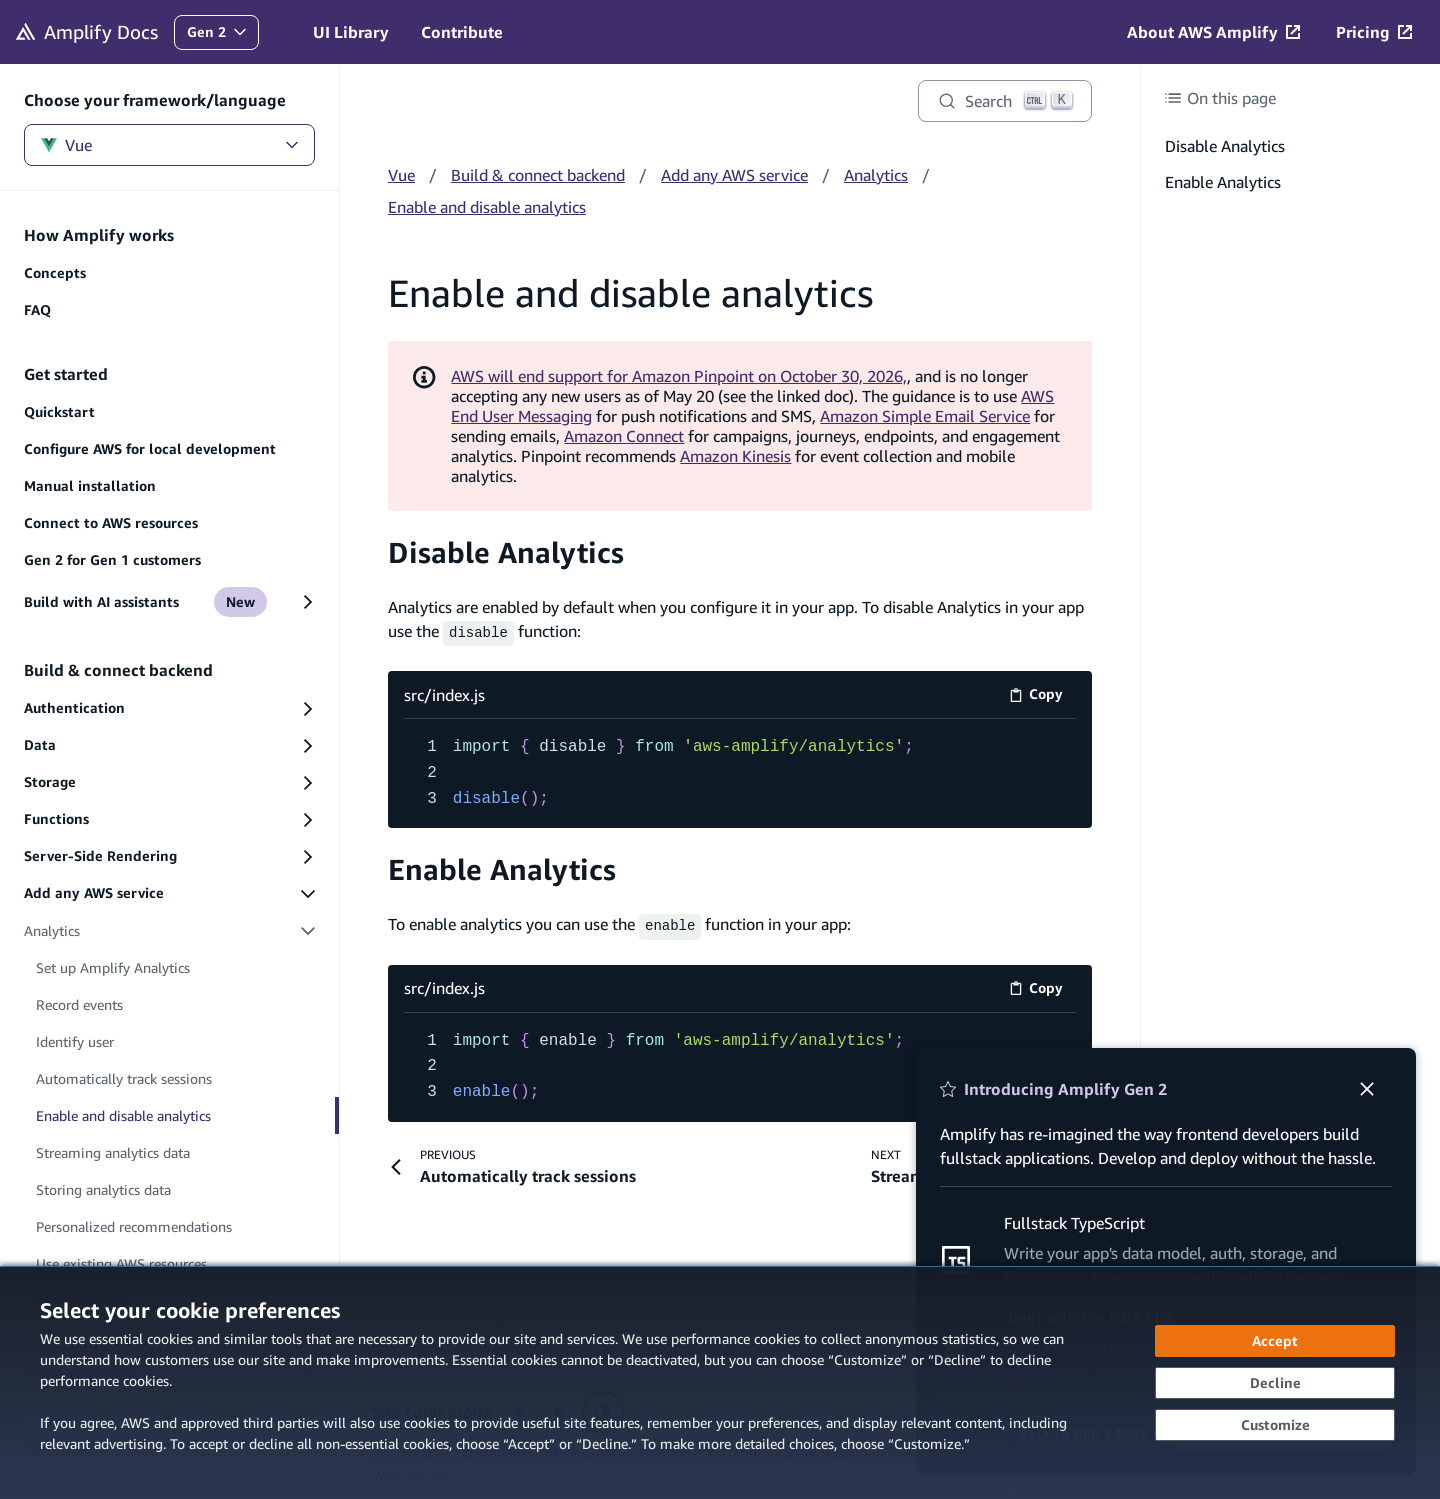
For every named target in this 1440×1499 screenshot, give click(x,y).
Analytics (876, 175)
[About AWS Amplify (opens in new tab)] (1213, 32)
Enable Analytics (502, 867)
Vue (169, 145)
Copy (1042, 695)
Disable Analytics (506, 552)
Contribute (462, 32)
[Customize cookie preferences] (1275, 1425)
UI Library (351, 32)
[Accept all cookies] (1275, 1341)
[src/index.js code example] (740, 771)
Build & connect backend (538, 175)
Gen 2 (222, 36)
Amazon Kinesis (735, 456)
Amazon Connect (624, 436)
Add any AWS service (734, 175)
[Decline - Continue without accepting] (1275, 1383)
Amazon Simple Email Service (925, 416)
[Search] (1005, 101)
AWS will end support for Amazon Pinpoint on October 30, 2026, (679, 376)
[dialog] (720, 1382)
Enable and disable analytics (487, 207)
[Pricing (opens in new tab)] (1374, 32)
